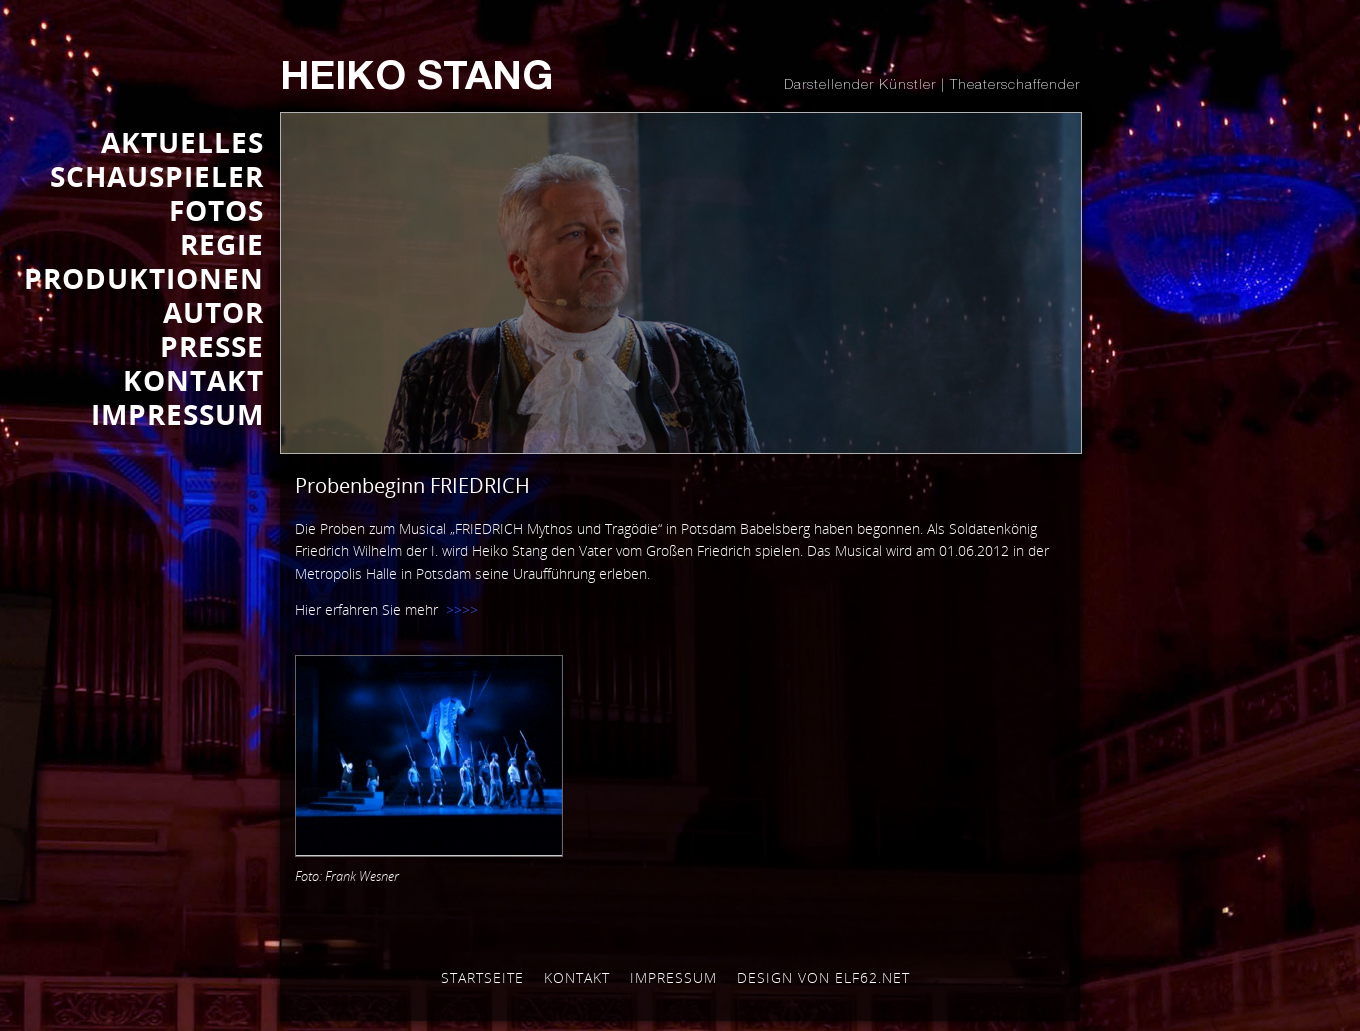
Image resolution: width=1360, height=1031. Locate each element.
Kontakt (577, 977)
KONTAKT (193, 380)
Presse (212, 346)
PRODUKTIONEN (144, 278)
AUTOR (213, 312)
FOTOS (216, 210)
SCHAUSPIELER (157, 176)
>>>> (462, 609)
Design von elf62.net (823, 977)
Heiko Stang (416, 80)
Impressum (673, 977)
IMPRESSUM (177, 414)
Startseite (482, 977)
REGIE (222, 244)
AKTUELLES (182, 142)
